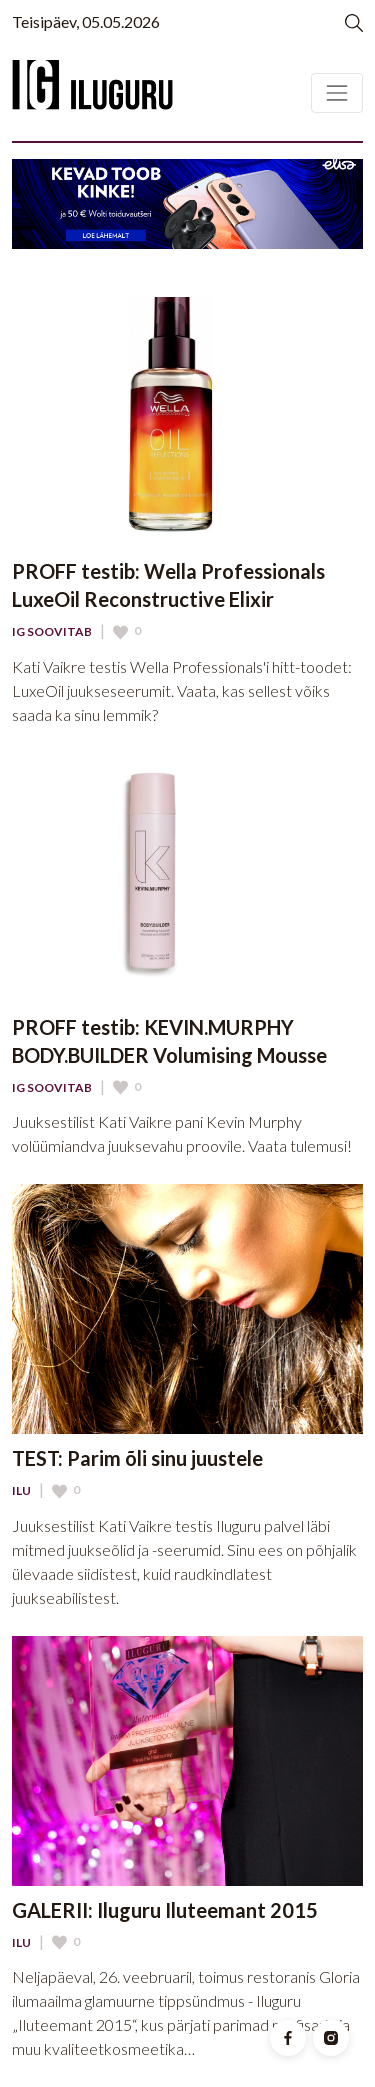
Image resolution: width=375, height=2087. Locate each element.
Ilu (21, 1491)
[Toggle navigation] (337, 93)
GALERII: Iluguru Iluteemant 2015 (165, 1910)
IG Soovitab (52, 632)
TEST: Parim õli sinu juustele (137, 1458)
